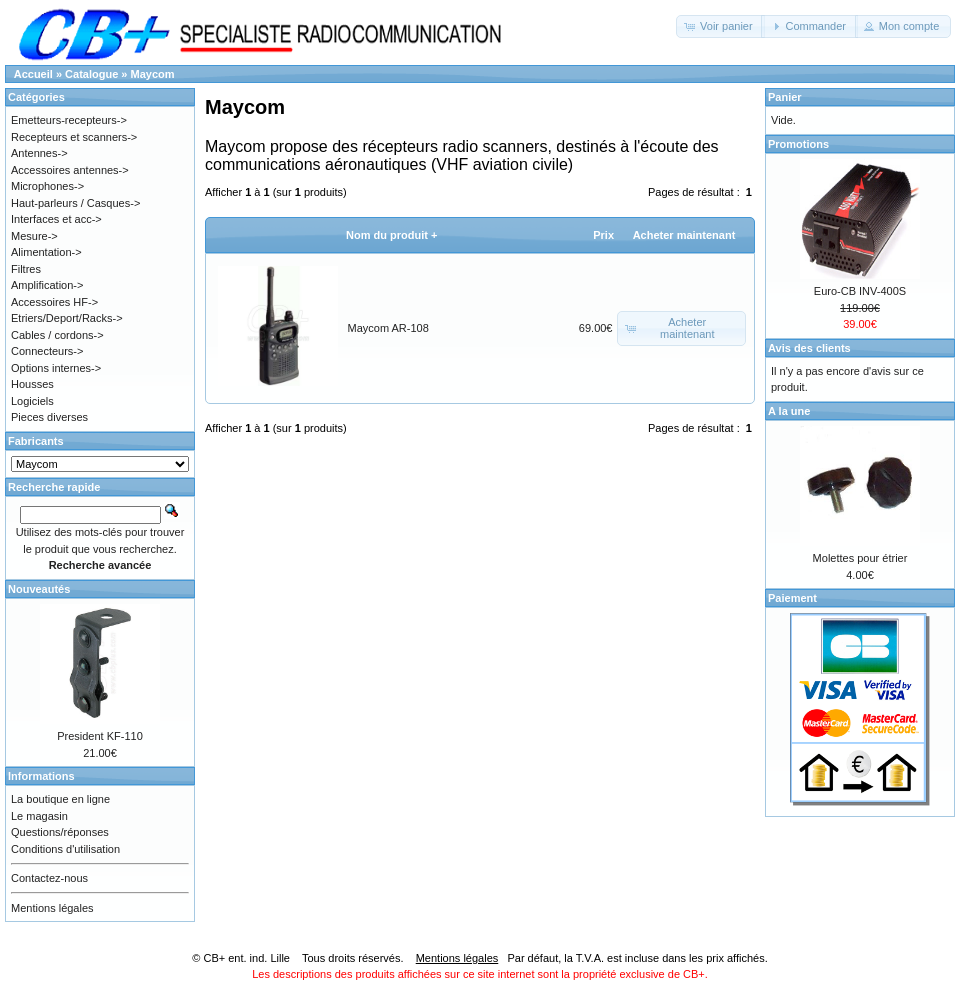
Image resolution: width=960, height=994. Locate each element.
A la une (789, 411)
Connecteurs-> (47, 351)
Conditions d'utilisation (65, 849)
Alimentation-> (46, 252)
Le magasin (39, 816)
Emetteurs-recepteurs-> (69, 120)
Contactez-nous (49, 878)
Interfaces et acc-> (56, 219)
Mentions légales (52, 908)
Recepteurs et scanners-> (74, 137)
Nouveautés (39, 589)
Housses (32, 384)
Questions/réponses (60, 832)
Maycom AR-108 (388, 328)
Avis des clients (809, 348)
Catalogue (91, 74)
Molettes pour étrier (860, 558)
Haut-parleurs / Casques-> (75, 203)
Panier (785, 97)
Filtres (26, 269)
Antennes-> (39, 153)
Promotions (798, 144)
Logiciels (32, 401)
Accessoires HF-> (54, 302)
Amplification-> (47, 285)
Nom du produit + (391, 235)
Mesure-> (34, 236)
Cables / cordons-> (57, 335)
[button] (720, 26)
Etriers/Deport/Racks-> (67, 318)
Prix (603, 235)
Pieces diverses (49, 417)
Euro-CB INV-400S (860, 291)
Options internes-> (56, 368)
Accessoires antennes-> (70, 170)
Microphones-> (47, 186)
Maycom (153, 74)
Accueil (33, 74)
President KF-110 (100, 736)
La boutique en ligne (60, 799)
